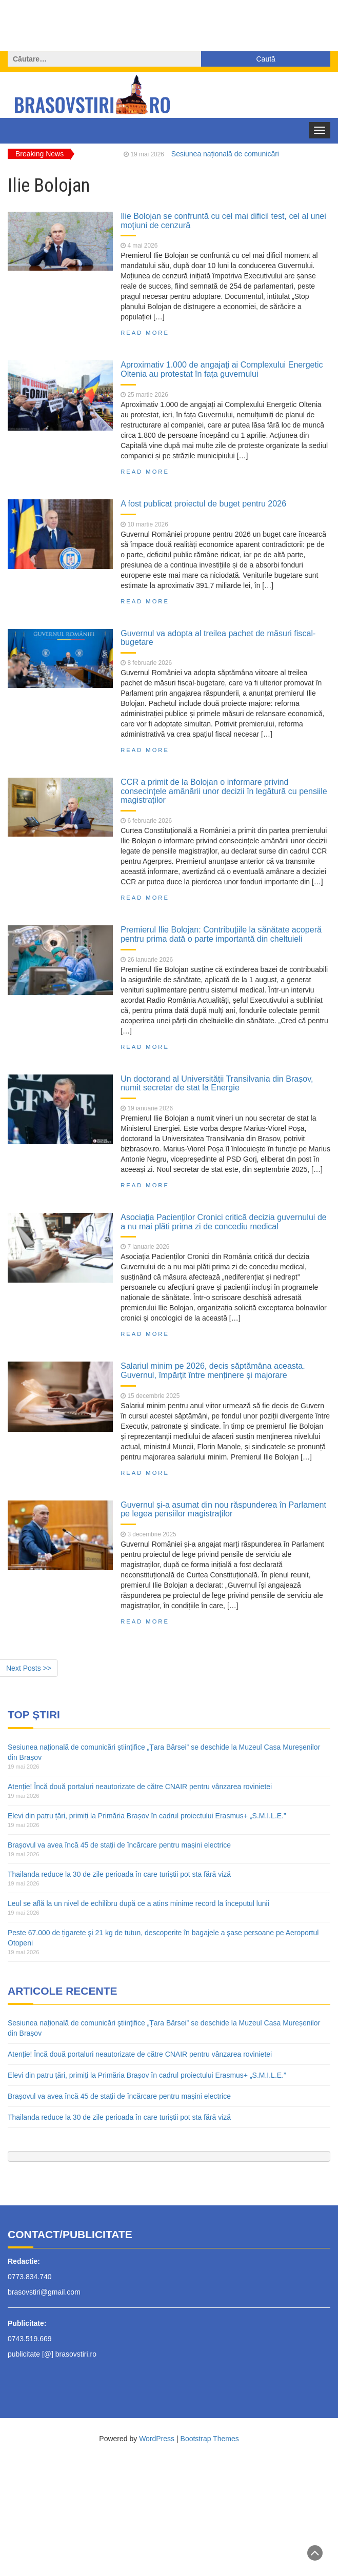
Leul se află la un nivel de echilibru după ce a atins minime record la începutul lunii (138, 1903)
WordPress (156, 2439)
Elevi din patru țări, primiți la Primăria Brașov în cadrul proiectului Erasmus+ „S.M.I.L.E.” (147, 1816)
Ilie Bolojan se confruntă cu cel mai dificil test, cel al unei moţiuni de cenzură (223, 220)
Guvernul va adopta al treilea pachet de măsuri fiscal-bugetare (218, 637)
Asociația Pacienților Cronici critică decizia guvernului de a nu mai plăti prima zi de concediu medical (224, 1221)
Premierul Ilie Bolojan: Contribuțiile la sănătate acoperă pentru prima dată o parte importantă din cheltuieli (221, 934)
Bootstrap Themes (210, 2439)
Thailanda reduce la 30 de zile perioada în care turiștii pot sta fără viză (119, 1874)
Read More (145, 333)
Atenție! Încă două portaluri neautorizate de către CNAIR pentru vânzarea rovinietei (140, 1786)
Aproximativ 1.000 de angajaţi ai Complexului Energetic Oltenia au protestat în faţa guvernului (222, 369)
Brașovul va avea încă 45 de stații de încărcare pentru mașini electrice (119, 1845)
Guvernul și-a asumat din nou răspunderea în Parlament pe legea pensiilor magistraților (223, 1509)
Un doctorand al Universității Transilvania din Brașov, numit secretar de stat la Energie (217, 1083)
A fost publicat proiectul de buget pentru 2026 (203, 503)
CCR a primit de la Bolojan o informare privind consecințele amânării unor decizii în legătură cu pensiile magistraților (224, 790)
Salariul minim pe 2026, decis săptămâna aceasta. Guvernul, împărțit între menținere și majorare (213, 1370)
